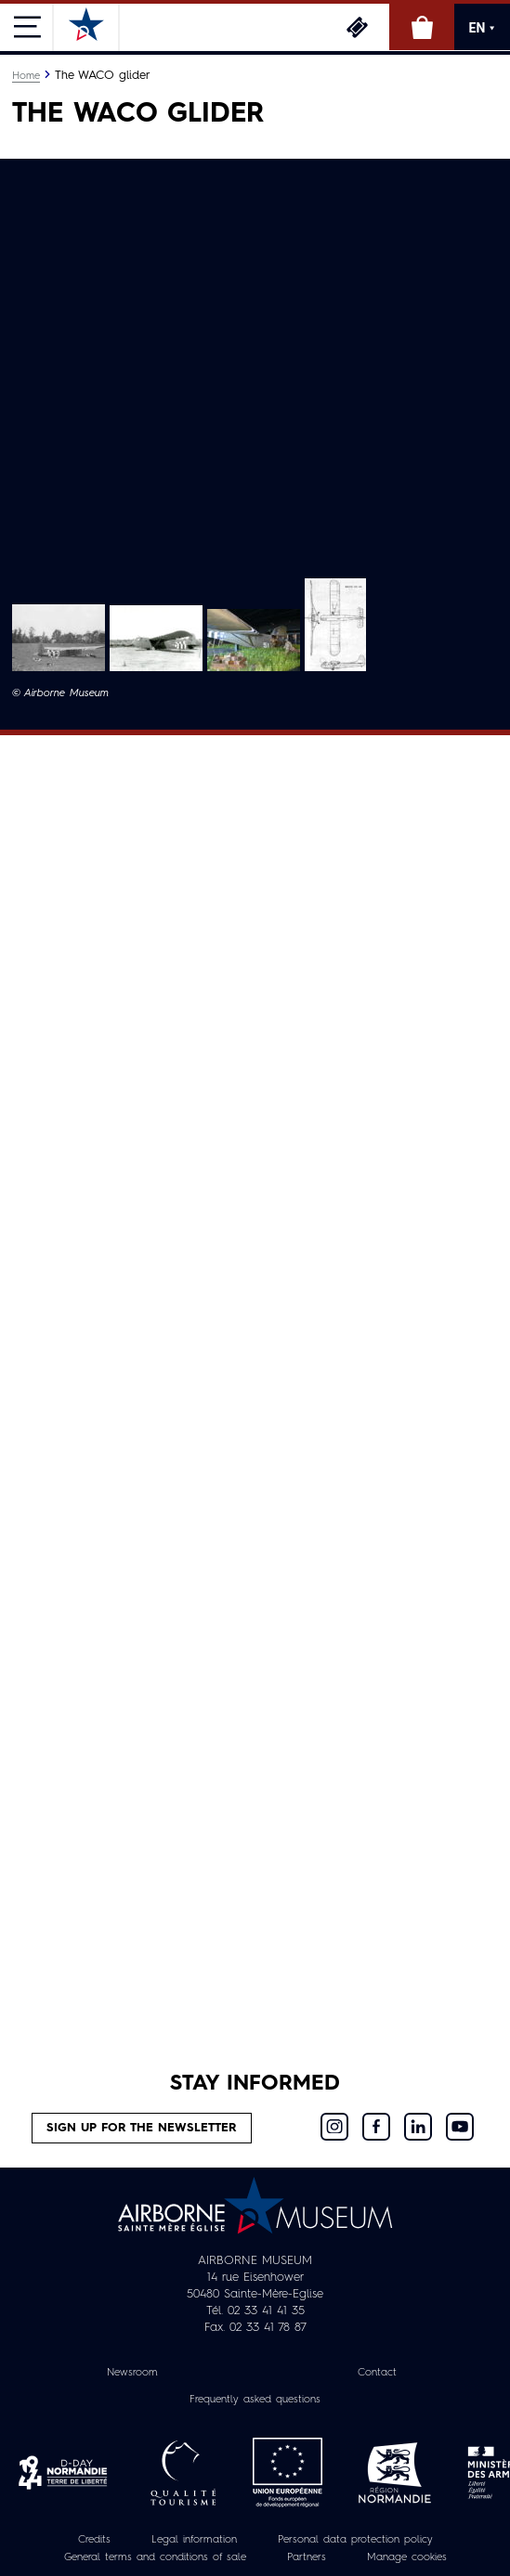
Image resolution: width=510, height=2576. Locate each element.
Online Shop (421, 27)
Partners (306, 2557)
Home (26, 76)
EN (482, 27)
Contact (377, 2372)
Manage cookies (407, 2557)
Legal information (194, 2539)
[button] (58, 637)
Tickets (356, 27)
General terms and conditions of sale (155, 2557)
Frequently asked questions (255, 2399)
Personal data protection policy (355, 2539)
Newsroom (132, 2372)
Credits (94, 2539)
